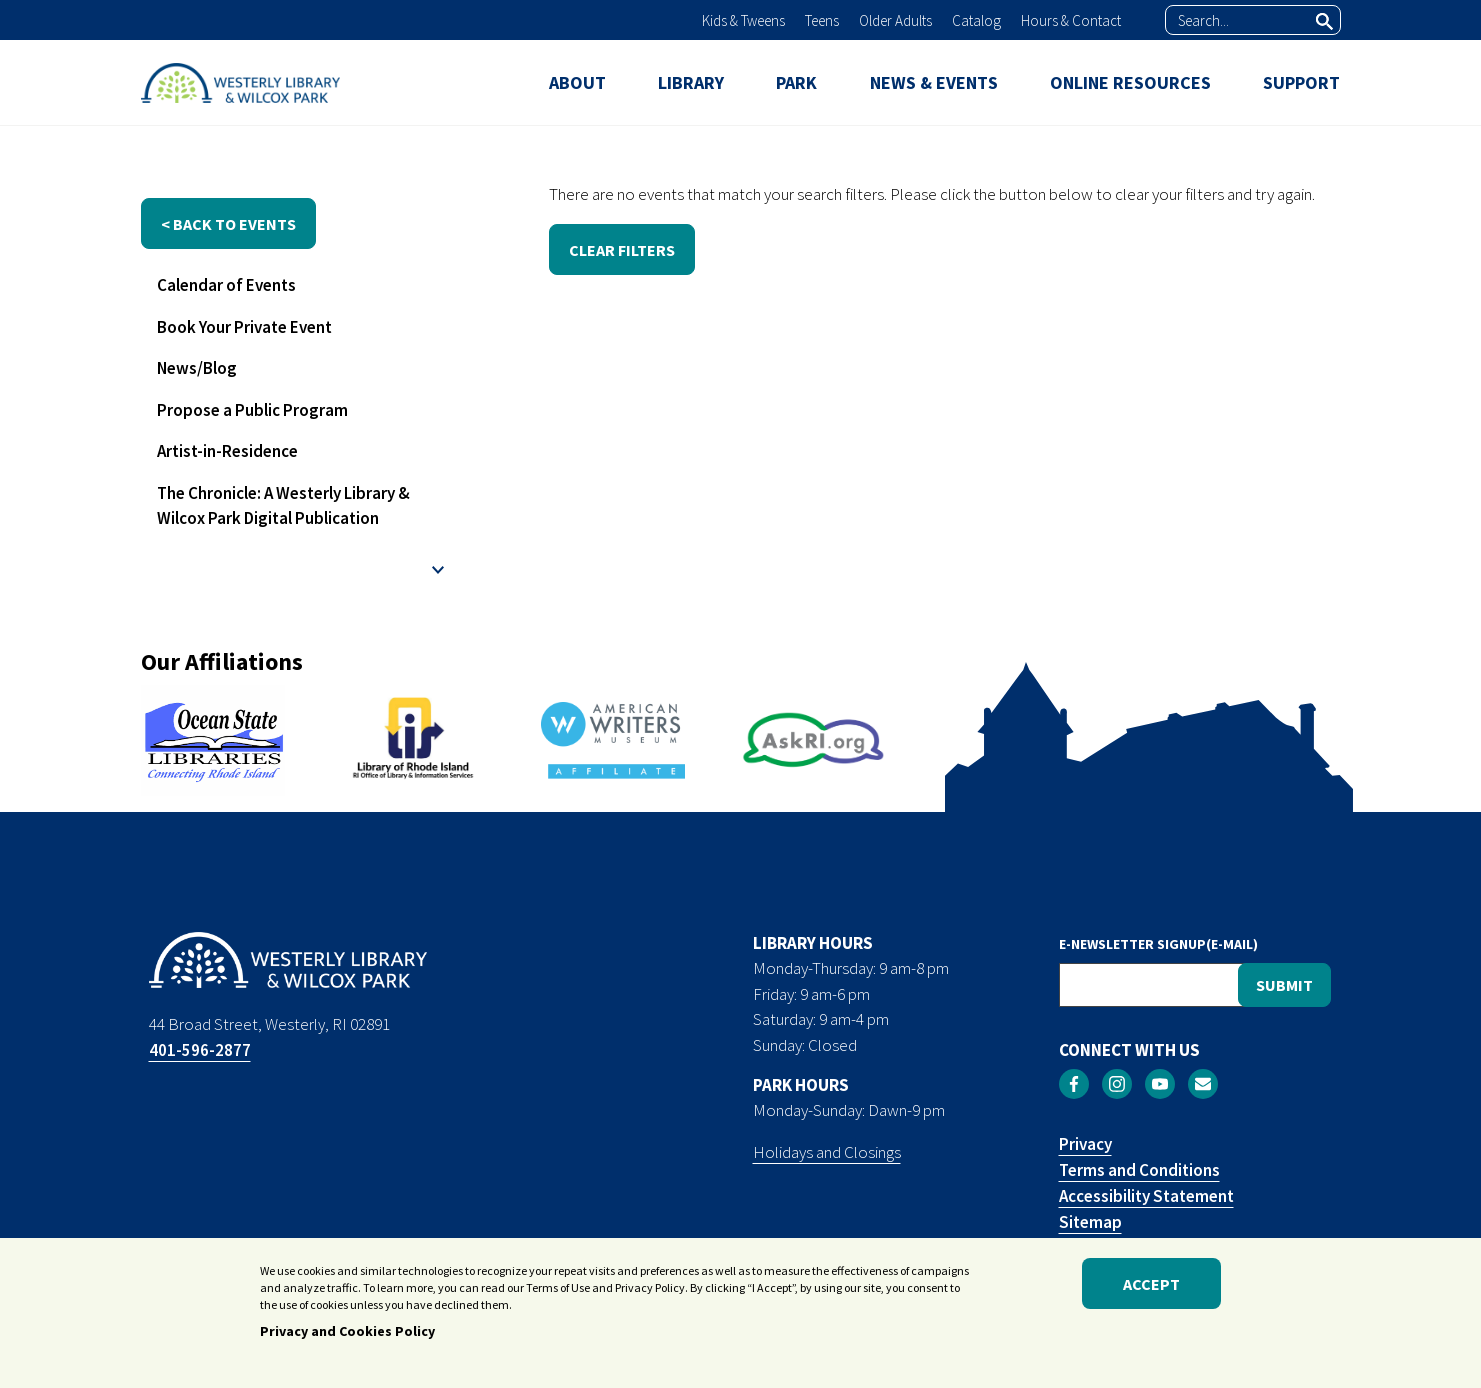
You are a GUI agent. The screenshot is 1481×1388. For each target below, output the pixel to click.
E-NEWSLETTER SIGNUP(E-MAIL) (1158, 944)
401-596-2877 (200, 1050)
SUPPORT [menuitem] (1301, 82)
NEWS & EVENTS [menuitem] (934, 82)
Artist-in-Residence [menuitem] (227, 451)
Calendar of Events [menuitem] (226, 285)
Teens (822, 20)
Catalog (976, 20)
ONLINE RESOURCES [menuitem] (1130, 82)
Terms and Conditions (1139, 1170)
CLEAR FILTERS (622, 250)
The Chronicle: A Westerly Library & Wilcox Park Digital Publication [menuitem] (283, 506)
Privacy (1085, 1144)
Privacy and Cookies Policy (347, 1333)
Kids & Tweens (743, 20)
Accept (1151, 1285)
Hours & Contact (1071, 20)
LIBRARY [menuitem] (691, 82)
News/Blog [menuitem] (197, 368)
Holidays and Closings (827, 1152)
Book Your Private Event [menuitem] (244, 327)
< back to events (228, 224)
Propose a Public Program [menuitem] (252, 410)
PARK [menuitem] (796, 82)
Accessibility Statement (1146, 1196)
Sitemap (1090, 1222)
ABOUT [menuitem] (577, 82)
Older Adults (895, 20)
